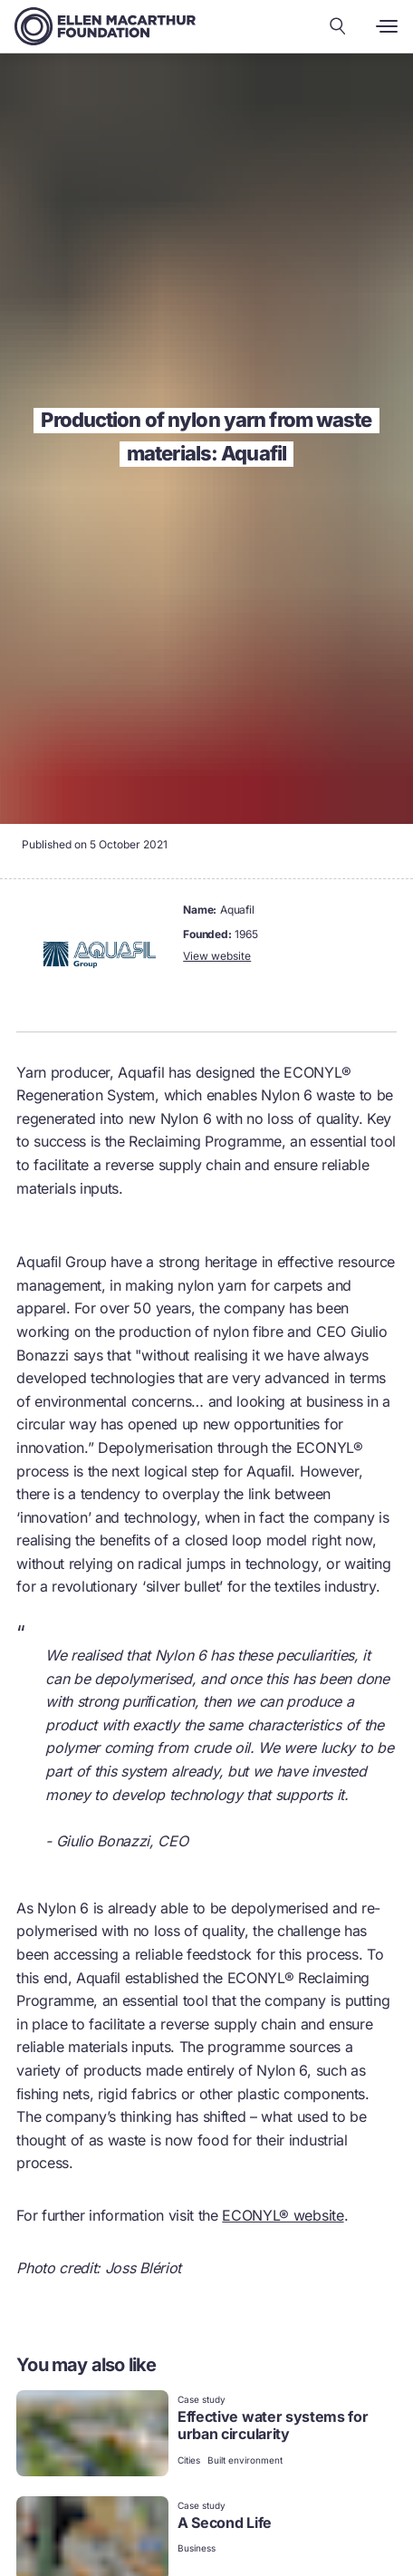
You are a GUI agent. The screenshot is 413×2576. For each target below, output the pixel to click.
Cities (189, 2460)
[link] (206, 2434)
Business (197, 2547)
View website (217, 956)
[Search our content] (337, 26)
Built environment (245, 2460)
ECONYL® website (282, 2215)
